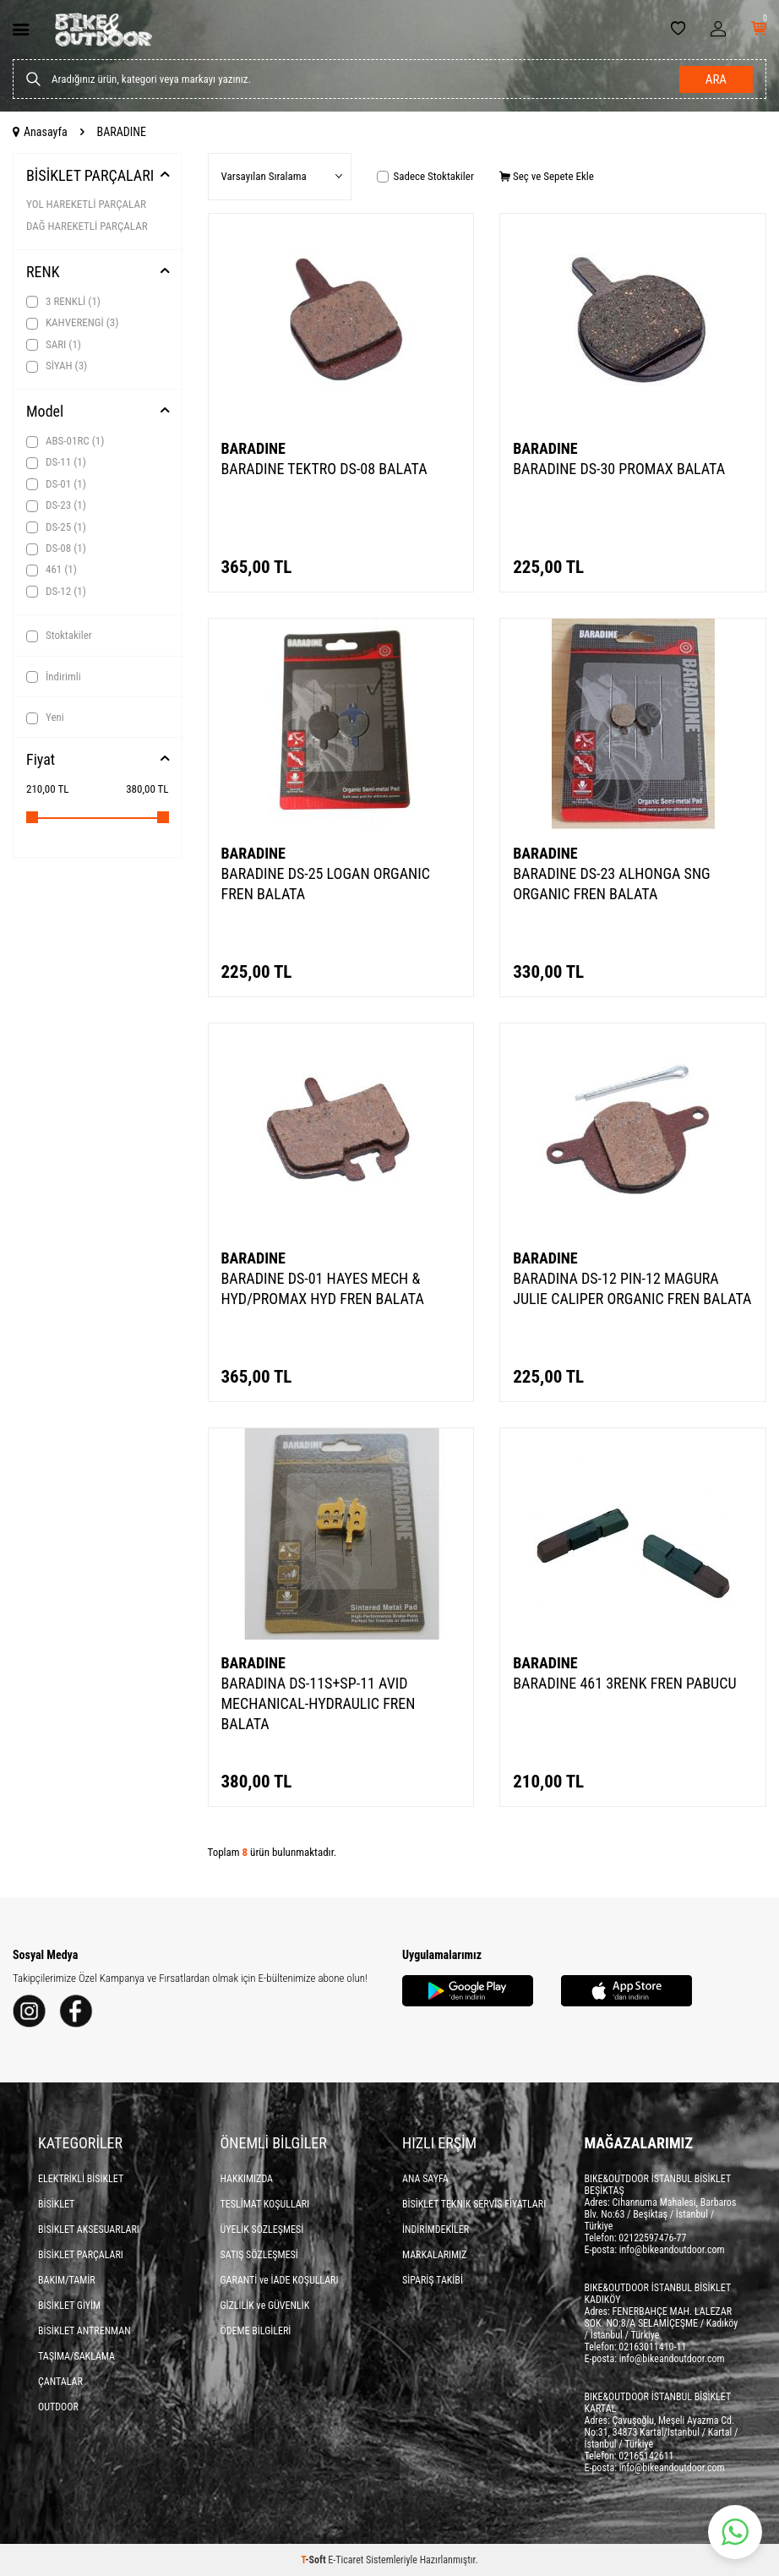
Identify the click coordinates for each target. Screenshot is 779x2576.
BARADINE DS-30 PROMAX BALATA (619, 469)
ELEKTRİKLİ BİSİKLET (80, 2179)
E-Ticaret (345, 2560)
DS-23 (56, 505)
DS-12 (56, 591)
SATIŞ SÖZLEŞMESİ (259, 2255)
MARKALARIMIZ (434, 2255)
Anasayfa (40, 132)
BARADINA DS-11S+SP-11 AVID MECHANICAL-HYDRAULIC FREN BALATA (318, 1703)
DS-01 (56, 484)
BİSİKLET (56, 2204)
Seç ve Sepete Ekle (546, 176)
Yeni (45, 717)
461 (51, 569)
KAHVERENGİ (72, 323)
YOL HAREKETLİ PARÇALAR (86, 204)
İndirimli (53, 677)
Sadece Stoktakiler (425, 176)
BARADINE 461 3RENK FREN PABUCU (624, 1683)
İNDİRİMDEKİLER (435, 2229)
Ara (716, 79)
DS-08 (56, 548)
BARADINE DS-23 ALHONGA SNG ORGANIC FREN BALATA (611, 884)
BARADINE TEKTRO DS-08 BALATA (324, 469)
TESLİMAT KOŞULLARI (265, 2204)
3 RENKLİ (63, 301)
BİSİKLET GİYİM (69, 2305)
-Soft (314, 2560)
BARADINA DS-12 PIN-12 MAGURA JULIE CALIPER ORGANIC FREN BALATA (632, 1288)
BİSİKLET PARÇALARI (90, 175)
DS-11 (56, 462)
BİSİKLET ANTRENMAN (84, 2331)
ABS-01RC (65, 441)
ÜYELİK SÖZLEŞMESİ (262, 2229)
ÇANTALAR (60, 2382)
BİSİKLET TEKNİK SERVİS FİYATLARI (474, 2204)
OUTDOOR (58, 2407)
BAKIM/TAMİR (66, 2280)
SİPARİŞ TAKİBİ (432, 2280)
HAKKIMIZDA (247, 2179)
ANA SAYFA (425, 2179)
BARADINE (253, 448)
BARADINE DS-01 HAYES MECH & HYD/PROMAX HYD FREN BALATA (322, 1288)
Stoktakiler (59, 635)
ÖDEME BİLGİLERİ (256, 2331)
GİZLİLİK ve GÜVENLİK (265, 2305)
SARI (53, 345)
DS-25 (56, 527)
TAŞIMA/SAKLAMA (76, 2356)
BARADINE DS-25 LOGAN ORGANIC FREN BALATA (325, 884)
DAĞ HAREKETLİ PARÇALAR (87, 226)
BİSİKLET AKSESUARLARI (88, 2229)
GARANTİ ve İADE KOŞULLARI (280, 2280)
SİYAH (56, 366)
